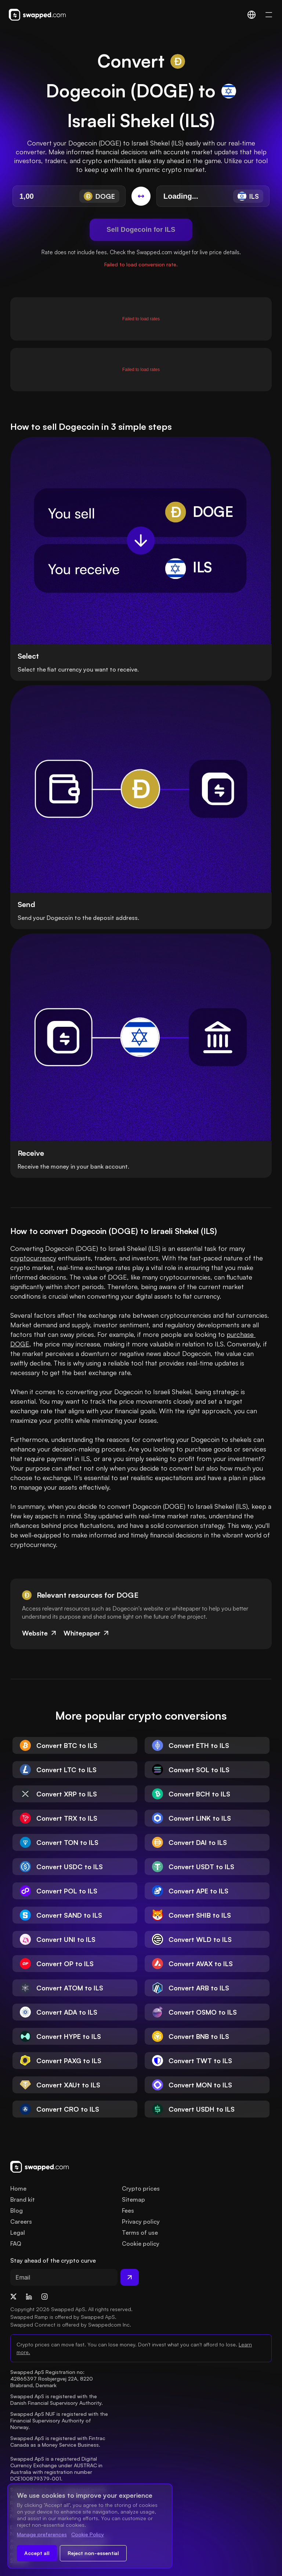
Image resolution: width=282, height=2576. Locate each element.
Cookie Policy (87, 2534)
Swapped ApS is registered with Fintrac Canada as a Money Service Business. (58, 2441)
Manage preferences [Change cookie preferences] (42, 2534)
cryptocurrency (33, 1258)
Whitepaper (87, 1633)
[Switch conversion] (141, 196)
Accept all (37, 2553)
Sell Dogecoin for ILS (140, 229)
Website (40, 1633)
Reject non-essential (93, 2553)
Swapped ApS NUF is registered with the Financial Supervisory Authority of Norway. (59, 2420)
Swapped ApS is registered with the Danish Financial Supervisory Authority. (56, 2399)
